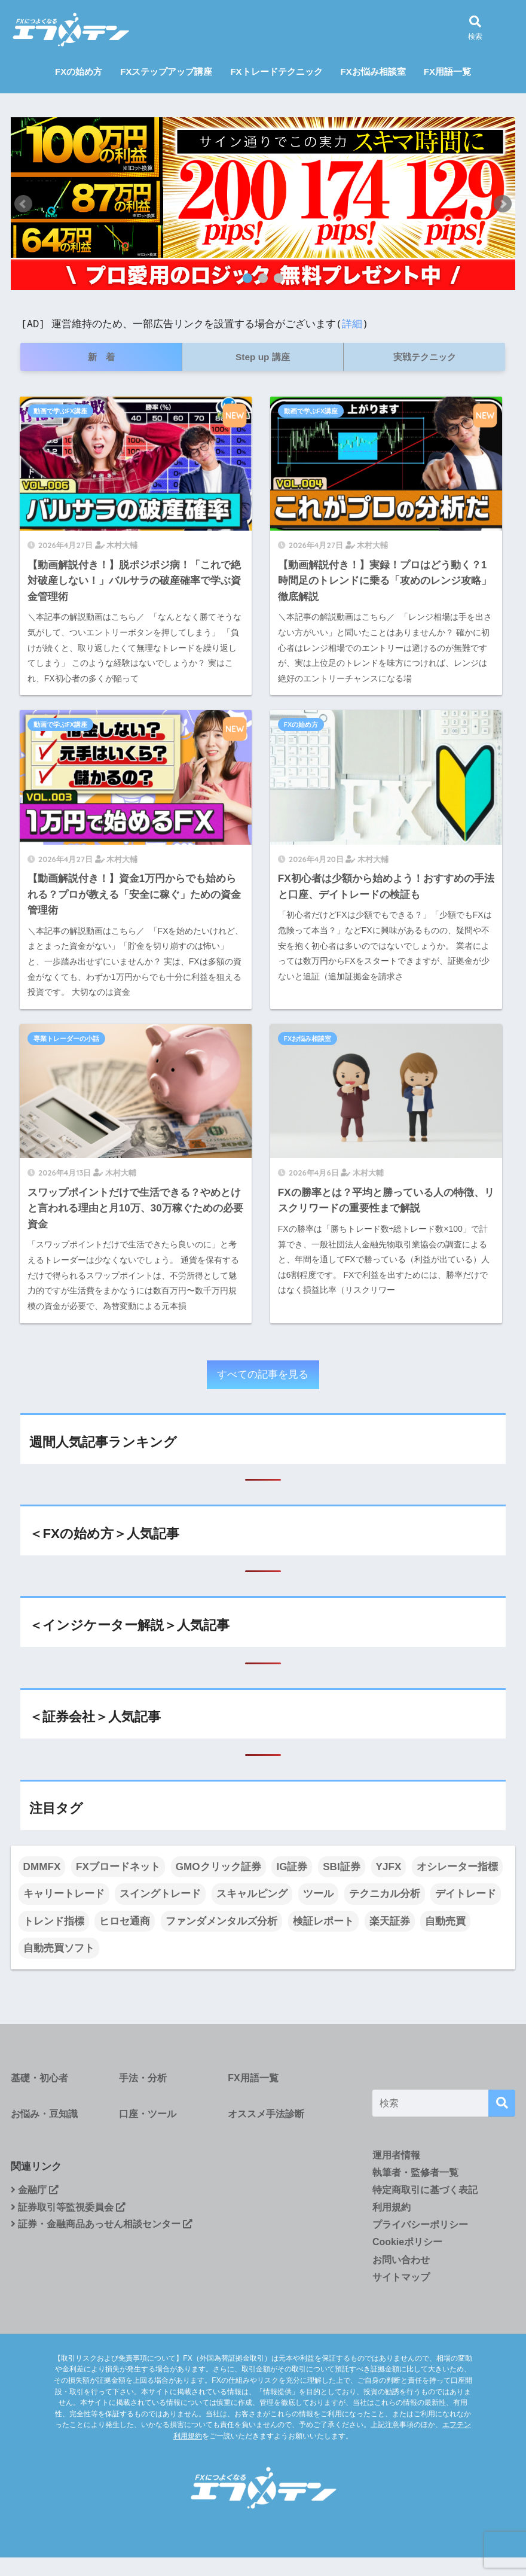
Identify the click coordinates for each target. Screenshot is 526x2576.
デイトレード (465, 1893)
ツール (318, 1893)
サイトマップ (401, 2277)
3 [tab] (278, 278)
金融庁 (35, 2190)
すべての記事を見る (262, 1374)
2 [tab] (263, 278)
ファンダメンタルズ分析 (221, 1921)
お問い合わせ (401, 2260)
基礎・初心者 (39, 2078)
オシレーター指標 (457, 1866)
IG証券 (291, 1866)
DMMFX (42, 1866)
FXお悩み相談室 (373, 71)
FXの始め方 (78, 71)
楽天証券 (389, 1921)
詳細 (352, 323)
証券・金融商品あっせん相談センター (102, 2224)
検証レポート (323, 1921)
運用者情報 (396, 2155)
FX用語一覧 (447, 71)
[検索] (501, 2103)
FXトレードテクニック (276, 71)
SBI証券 (341, 1866)
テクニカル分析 (384, 1893)
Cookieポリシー (407, 2242)
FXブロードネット (118, 1866)
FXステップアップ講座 (166, 71)
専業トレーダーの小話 (66, 1038)
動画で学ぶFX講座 (60, 411)
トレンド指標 (53, 1921)
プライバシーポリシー (420, 2224)
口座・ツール (147, 2114)
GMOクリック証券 (218, 1866)
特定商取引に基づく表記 (425, 2190)
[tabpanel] (263, 203)
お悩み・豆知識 (44, 2114)
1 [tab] (247, 278)
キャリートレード (64, 1893)
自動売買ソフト (58, 1948)
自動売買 (445, 1921)
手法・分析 (143, 2078)
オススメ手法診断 (266, 2114)
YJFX (389, 1866)
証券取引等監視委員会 (68, 2207)
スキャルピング (252, 1893)
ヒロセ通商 (124, 1921)
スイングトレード (160, 1893)
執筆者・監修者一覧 (415, 2172)
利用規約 (391, 2207)
